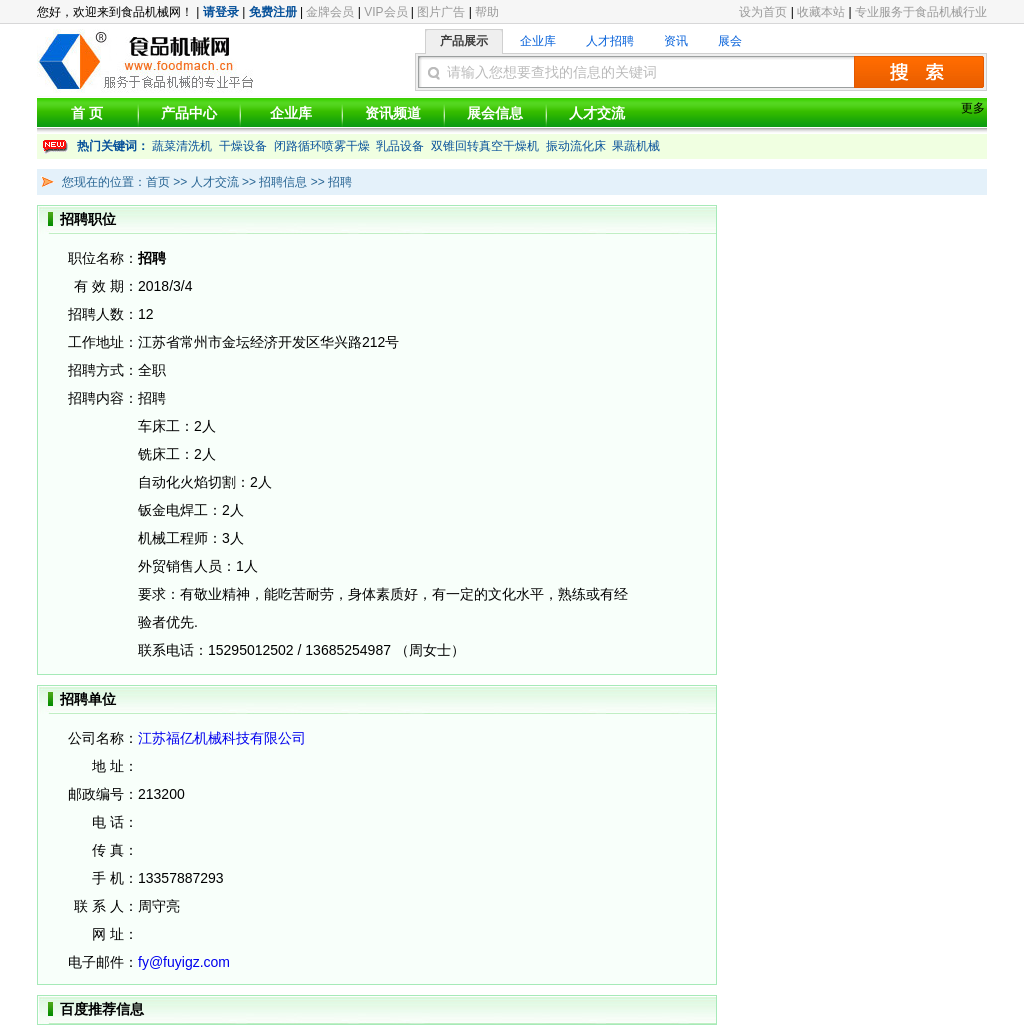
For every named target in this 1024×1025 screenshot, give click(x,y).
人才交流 (597, 113)
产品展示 (464, 41)
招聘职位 (88, 219)
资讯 (676, 41)
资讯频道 (393, 113)
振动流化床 (576, 146)
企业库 (538, 41)
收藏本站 (821, 12)
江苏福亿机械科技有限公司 (222, 738)
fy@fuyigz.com (184, 962)
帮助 (487, 12)
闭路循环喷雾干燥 (322, 146)
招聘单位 (88, 699)
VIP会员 (385, 12)
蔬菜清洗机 (182, 146)
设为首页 (763, 12)
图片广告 (441, 12)
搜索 (919, 72)
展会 (730, 41)
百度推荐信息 (102, 1009)
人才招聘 (610, 41)
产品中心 (189, 113)
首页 (158, 182)
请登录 (221, 12)
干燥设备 (243, 146)
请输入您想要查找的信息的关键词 (552, 72)
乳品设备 (400, 146)
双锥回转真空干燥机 (485, 146)
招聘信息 (281, 182)
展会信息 (495, 113)
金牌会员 (330, 12)
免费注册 (273, 12)
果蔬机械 (636, 146)
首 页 (87, 113)
